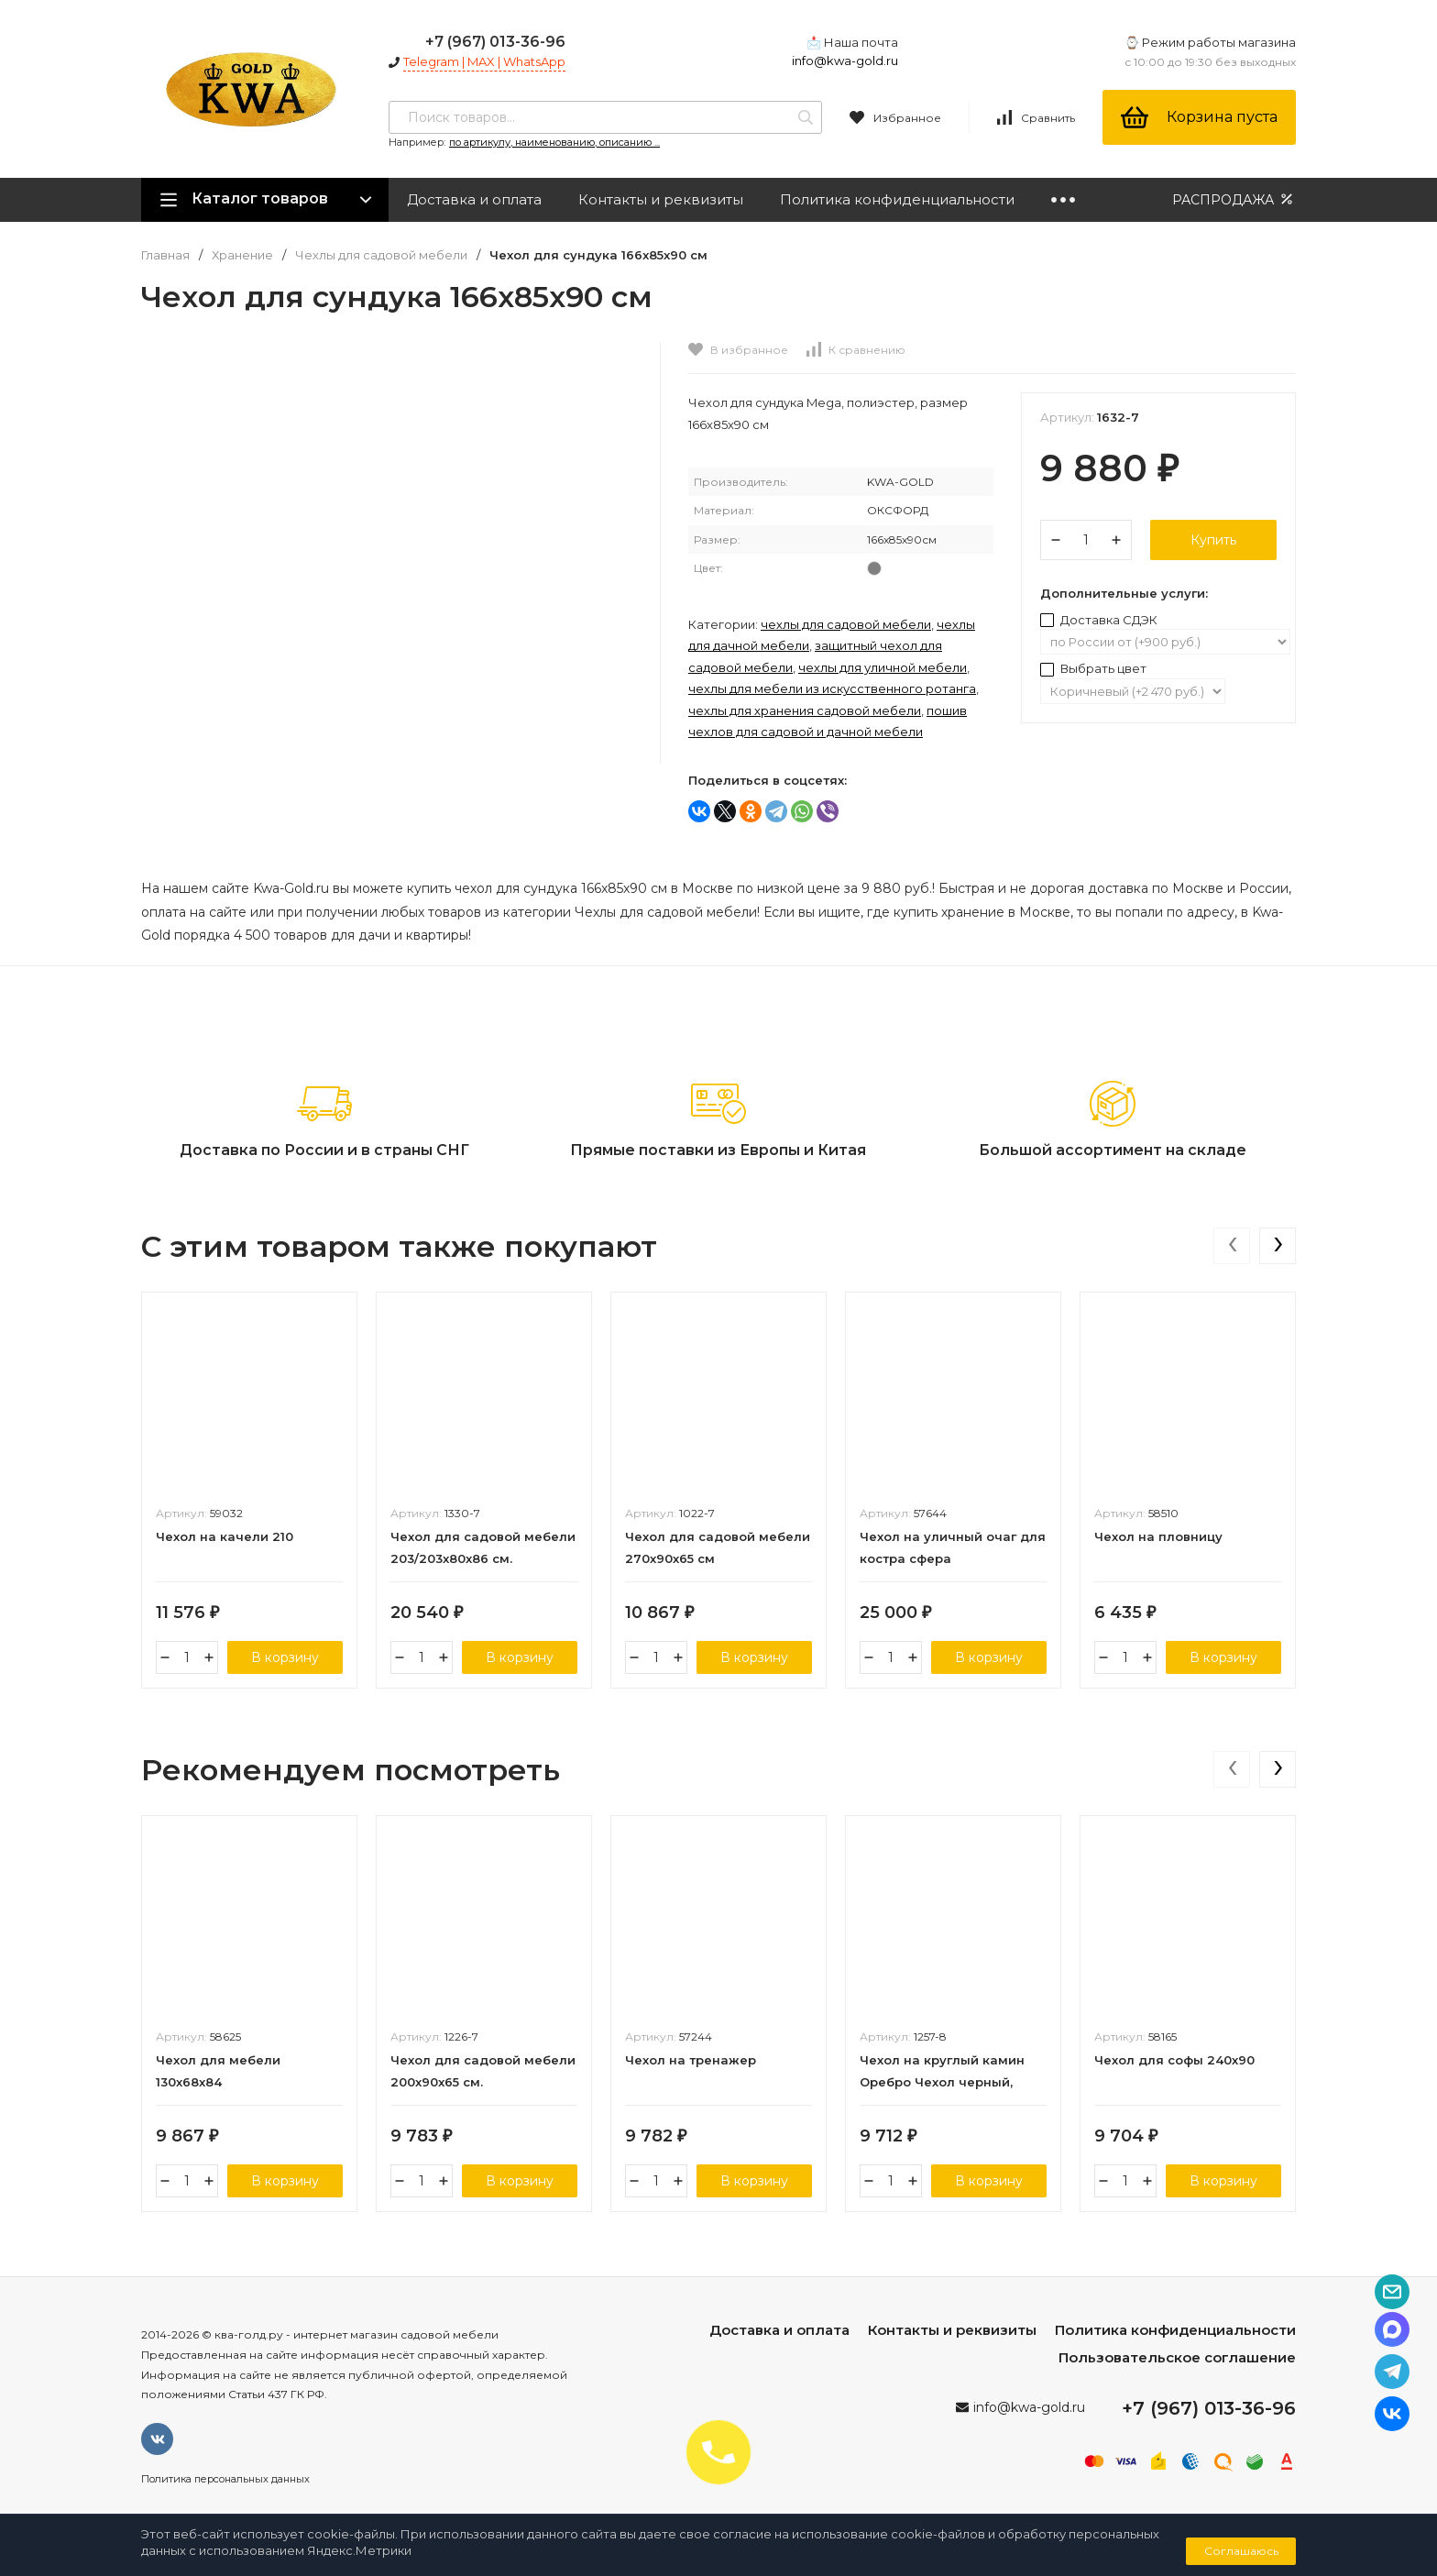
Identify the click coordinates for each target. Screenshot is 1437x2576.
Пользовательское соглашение (1177, 2357)
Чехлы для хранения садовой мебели (804, 710)
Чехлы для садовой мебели (381, 255)
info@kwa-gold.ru (845, 60)
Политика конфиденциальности (897, 199)
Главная (165, 255)
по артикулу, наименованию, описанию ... (554, 142)
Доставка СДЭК (1098, 619)
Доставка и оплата (474, 199)
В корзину (285, 1657)
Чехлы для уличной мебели (882, 667)
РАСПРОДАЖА (1234, 199)
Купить (1213, 540)
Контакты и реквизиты (660, 199)
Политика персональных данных (225, 2478)
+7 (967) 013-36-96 (495, 41)
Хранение (242, 255)
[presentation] (1231, 1245)
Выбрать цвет (1093, 668)
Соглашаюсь (1241, 2551)
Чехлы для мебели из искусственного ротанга (832, 688)
